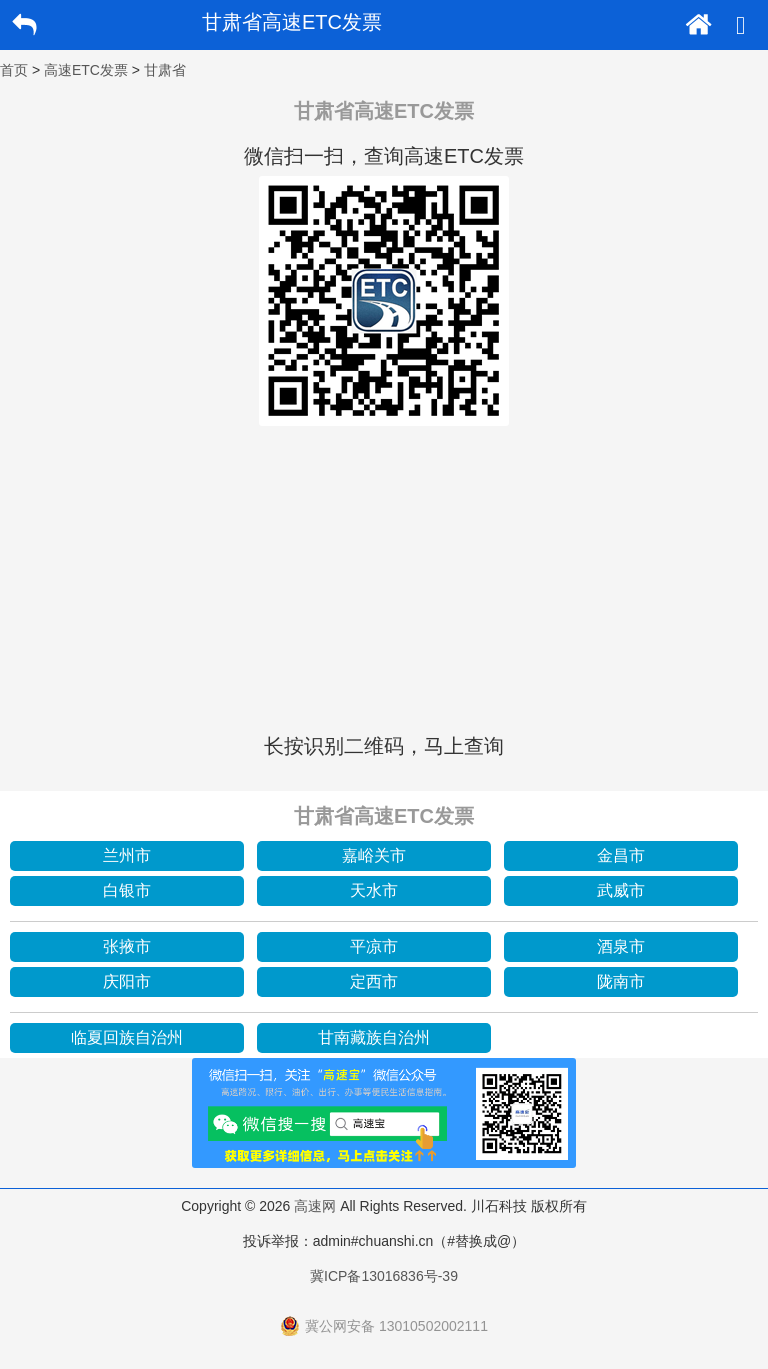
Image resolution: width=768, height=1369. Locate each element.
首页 (14, 70)
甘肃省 (165, 70)
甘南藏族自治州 (374, 1037)
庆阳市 (127, 981)
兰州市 (127, 855)
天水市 (374, 890)
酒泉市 (621, 946)
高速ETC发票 (86, 70)
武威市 (621, 890)
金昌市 (621, 855)
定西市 (374, 981)
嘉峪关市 (374, 855)
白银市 (127, 890)
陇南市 (621, 981)
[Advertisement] (384, 576)
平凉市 (374, 946)
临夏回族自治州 (127, 1037)
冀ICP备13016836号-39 (384, 1276)
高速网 (315, 1206)
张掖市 (127, 946)
